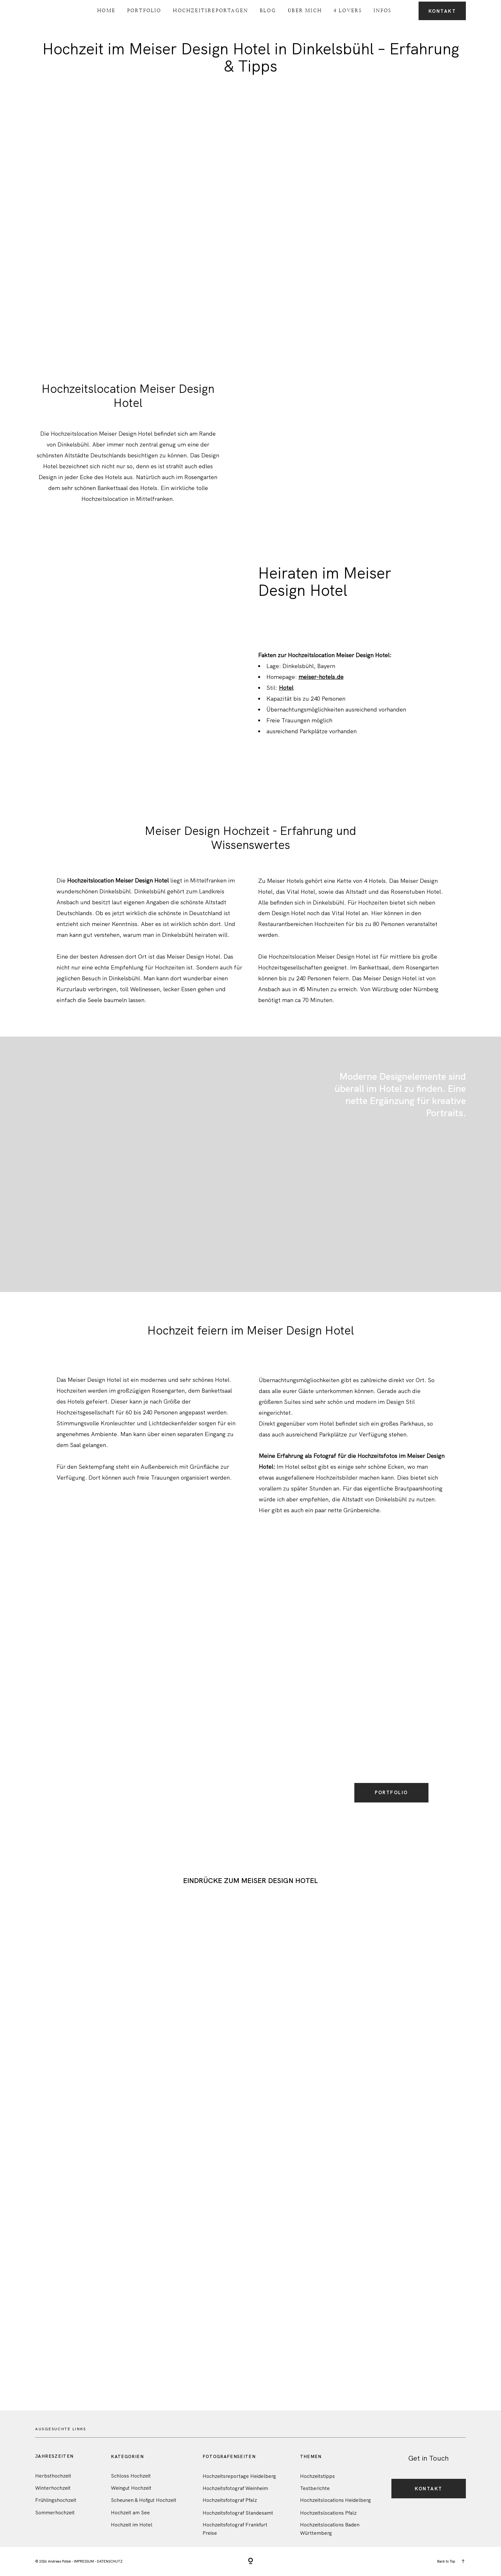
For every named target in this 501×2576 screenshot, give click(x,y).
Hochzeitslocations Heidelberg (335, 2500)
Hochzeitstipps (317, 2476)
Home (106, 10)
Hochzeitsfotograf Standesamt (238, 2513)
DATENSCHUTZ (110, 2561)
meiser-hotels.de (320, 677)
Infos (382, 10)
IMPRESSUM (84, 2561)
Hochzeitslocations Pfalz (328, 2513)
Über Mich (305, 10)
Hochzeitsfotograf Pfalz (230, 2500)
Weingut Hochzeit (131, 2488)
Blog (268, 10)
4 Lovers (348, 10)
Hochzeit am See (130, 2512)
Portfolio (144, 10)
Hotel (286, 688)
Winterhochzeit (53, 2488)
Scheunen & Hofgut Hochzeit (143, 2500)
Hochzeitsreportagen (210, 10)
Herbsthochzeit (53, 2475)
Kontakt (442, 11)
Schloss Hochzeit (131, 2475)
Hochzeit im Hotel (131, 2524)
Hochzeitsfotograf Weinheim (235, 2488)
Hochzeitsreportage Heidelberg (239, 2476)
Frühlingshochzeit (55, 2500)
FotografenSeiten (229, 2456)
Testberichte (315, 2488)
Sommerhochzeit (55, 2512)
